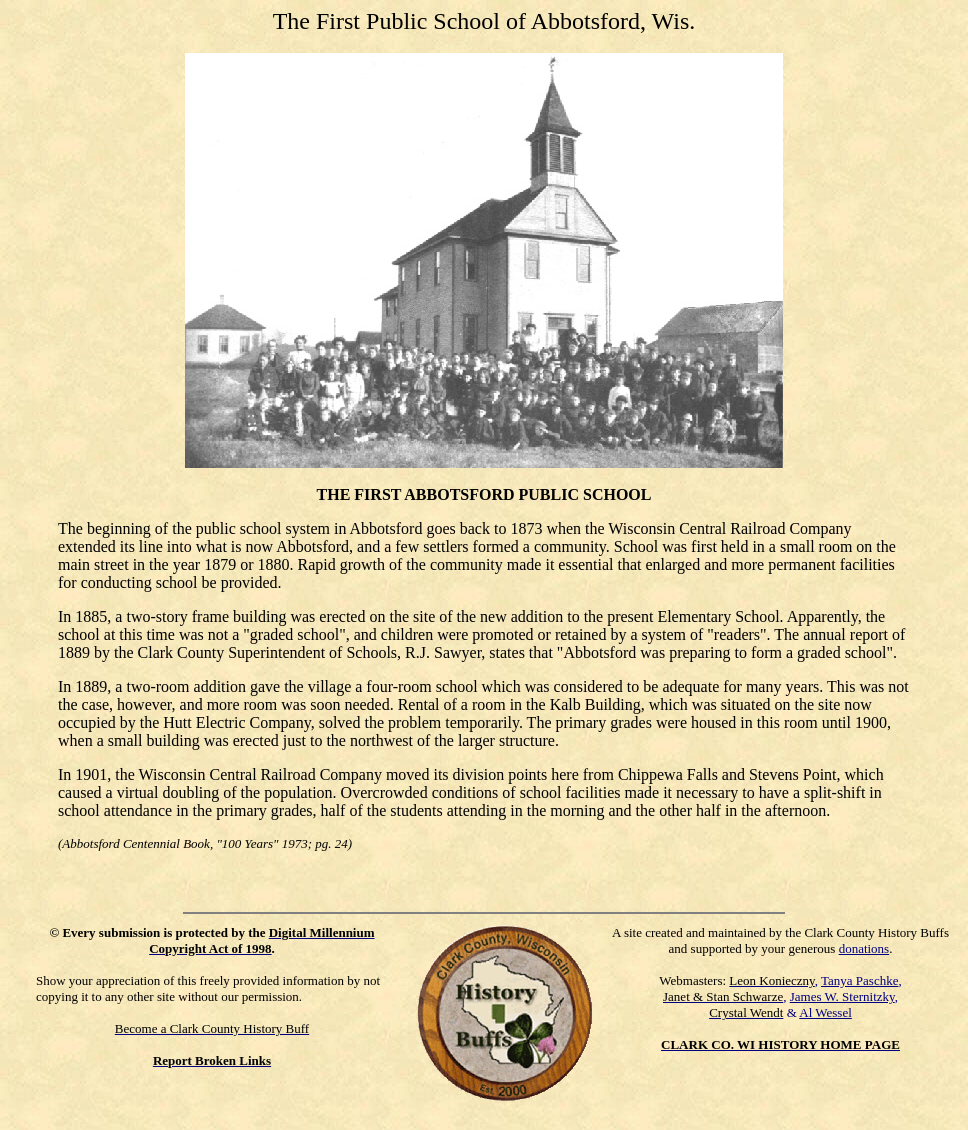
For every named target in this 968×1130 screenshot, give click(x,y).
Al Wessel (825, 1012)
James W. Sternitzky (842, 996)
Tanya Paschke (859, 980)
